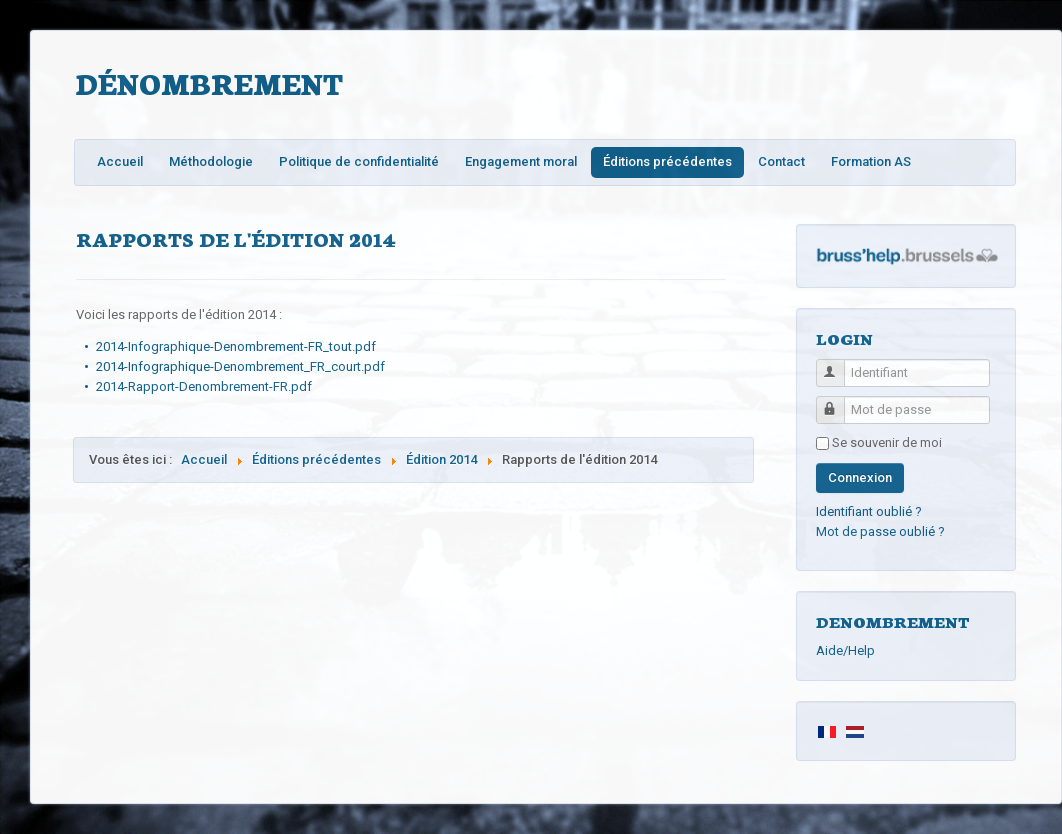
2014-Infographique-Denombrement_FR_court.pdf (240, 366)
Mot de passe (839, 401)
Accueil (120, 161)
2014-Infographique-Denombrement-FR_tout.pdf (236, 346)
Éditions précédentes (667, 161)
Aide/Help (845, 650)
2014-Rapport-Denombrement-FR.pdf (204, 386)
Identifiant (839, 364)
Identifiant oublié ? (869, 511)
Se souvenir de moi (887, 442)
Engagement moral (521, 161)
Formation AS (871, 161)
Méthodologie (211, 161)
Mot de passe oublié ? (880, 531)
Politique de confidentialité (359, 161)
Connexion (860, 477)
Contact (781, 161)
